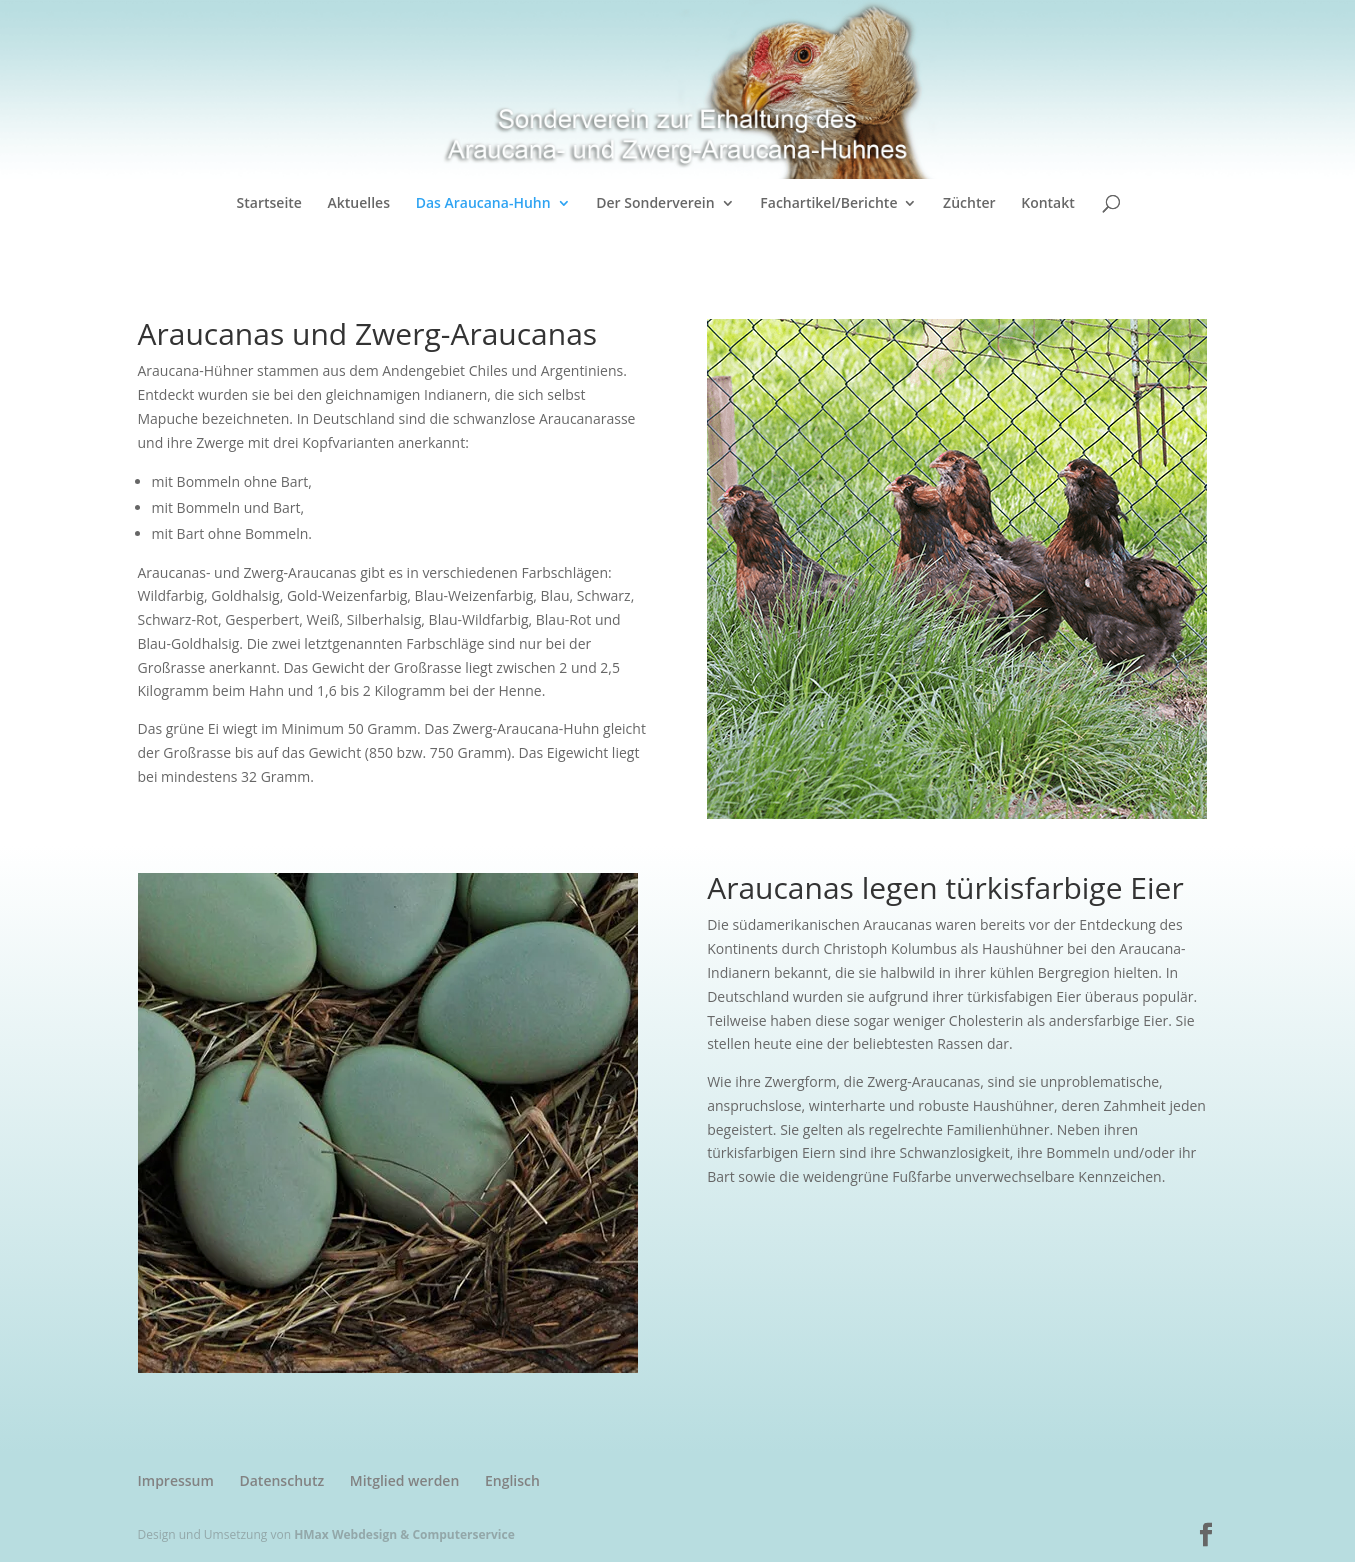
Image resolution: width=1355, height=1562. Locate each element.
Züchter (969, 204)
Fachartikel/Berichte (828, 204)
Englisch (512, 1480)
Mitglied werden (405, 1480)
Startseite (269, 204)
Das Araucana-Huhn (483, 204)
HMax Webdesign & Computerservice (404, 1534)
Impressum (176, 1480)
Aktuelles (359, 204)
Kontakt (1048, 204)
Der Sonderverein (655, 204)
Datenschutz (281, 1480)
